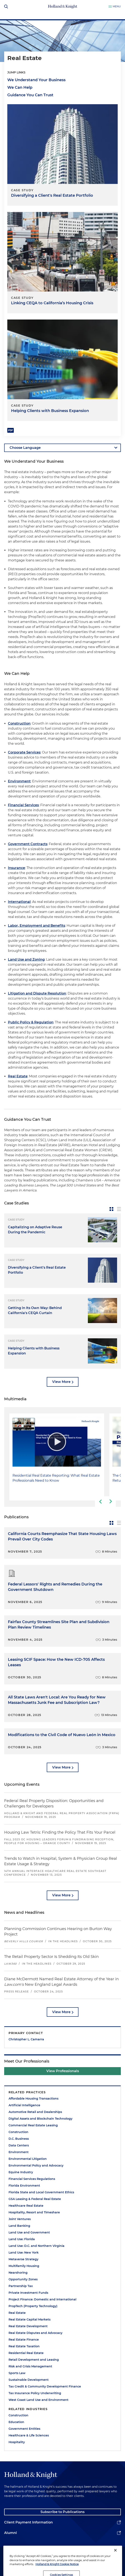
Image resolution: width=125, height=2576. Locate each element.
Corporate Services (24, 752)
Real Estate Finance (24, 2339)
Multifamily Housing (24, 2266)
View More (61, 1382)
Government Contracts (27, 844)
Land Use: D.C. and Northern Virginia (36, 2246)
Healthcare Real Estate (26, 2206)
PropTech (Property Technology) (33, 2306)
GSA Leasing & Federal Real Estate (35, 2199)
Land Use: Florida (22, 2239)
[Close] (115, 2559)
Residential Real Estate (26, 2353)
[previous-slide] (100, 1501)
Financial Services (23, 805)
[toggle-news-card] (111, 1209)
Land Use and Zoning (26, 959)
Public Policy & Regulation (30, 1022)
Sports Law (17, 2373)
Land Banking (19, 2226)
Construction (19, 723)
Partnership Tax (21, 2286)
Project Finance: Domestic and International (42, 2299)
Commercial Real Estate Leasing (33, 2125)
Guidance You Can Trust (30, 95)
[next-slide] (110, 1501)
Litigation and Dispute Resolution (37, 993)
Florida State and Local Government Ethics (41, 2192)
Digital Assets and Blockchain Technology (40, 2118)
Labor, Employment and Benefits (36, 926)
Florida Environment (24, 2185)
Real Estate (18, 1076)
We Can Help (19, 87)
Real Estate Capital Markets (30, 2319)
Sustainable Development (29, 2380)
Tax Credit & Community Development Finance (45, 2386)
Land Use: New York (24, 2252)
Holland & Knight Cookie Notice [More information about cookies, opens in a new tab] (57, 2573)
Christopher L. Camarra (26, 2039)
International (19, 902)
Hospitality (17, 2442)
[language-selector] (62, 448)
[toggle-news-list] (119, 1209)
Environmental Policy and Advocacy (36, 2165)
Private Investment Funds (28, 2293)
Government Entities (24, 2429)
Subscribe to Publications (62, 2512)
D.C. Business (19, 2139)
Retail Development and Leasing (34, 2360)
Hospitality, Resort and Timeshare (34, 2212)
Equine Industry (21, 2172)
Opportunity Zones (23, 2279)
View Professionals (62, 2071)
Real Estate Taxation (24, 2346)
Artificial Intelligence (24, 2105)
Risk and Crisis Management (30, 2366)
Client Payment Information (28, 2522)
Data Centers (19, 2145)
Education (16, 2422)
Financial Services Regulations (32, 2179)
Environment (19, 781)
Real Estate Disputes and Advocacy (35, 2333)
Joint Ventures (20, 2219)
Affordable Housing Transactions (33, 2098)
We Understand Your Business (36, 80)
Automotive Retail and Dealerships (35, 2112)
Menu (117, 6)
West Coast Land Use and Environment (38, 2400)
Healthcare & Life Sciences (29, 2435)
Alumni (10, 2533)
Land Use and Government (29, 2232)
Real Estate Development (28, 2326)
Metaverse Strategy (23, 2259)
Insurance (16, 868)
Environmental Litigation (28, 2159)
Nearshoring (18, 2272)
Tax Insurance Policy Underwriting (35, 2393)
